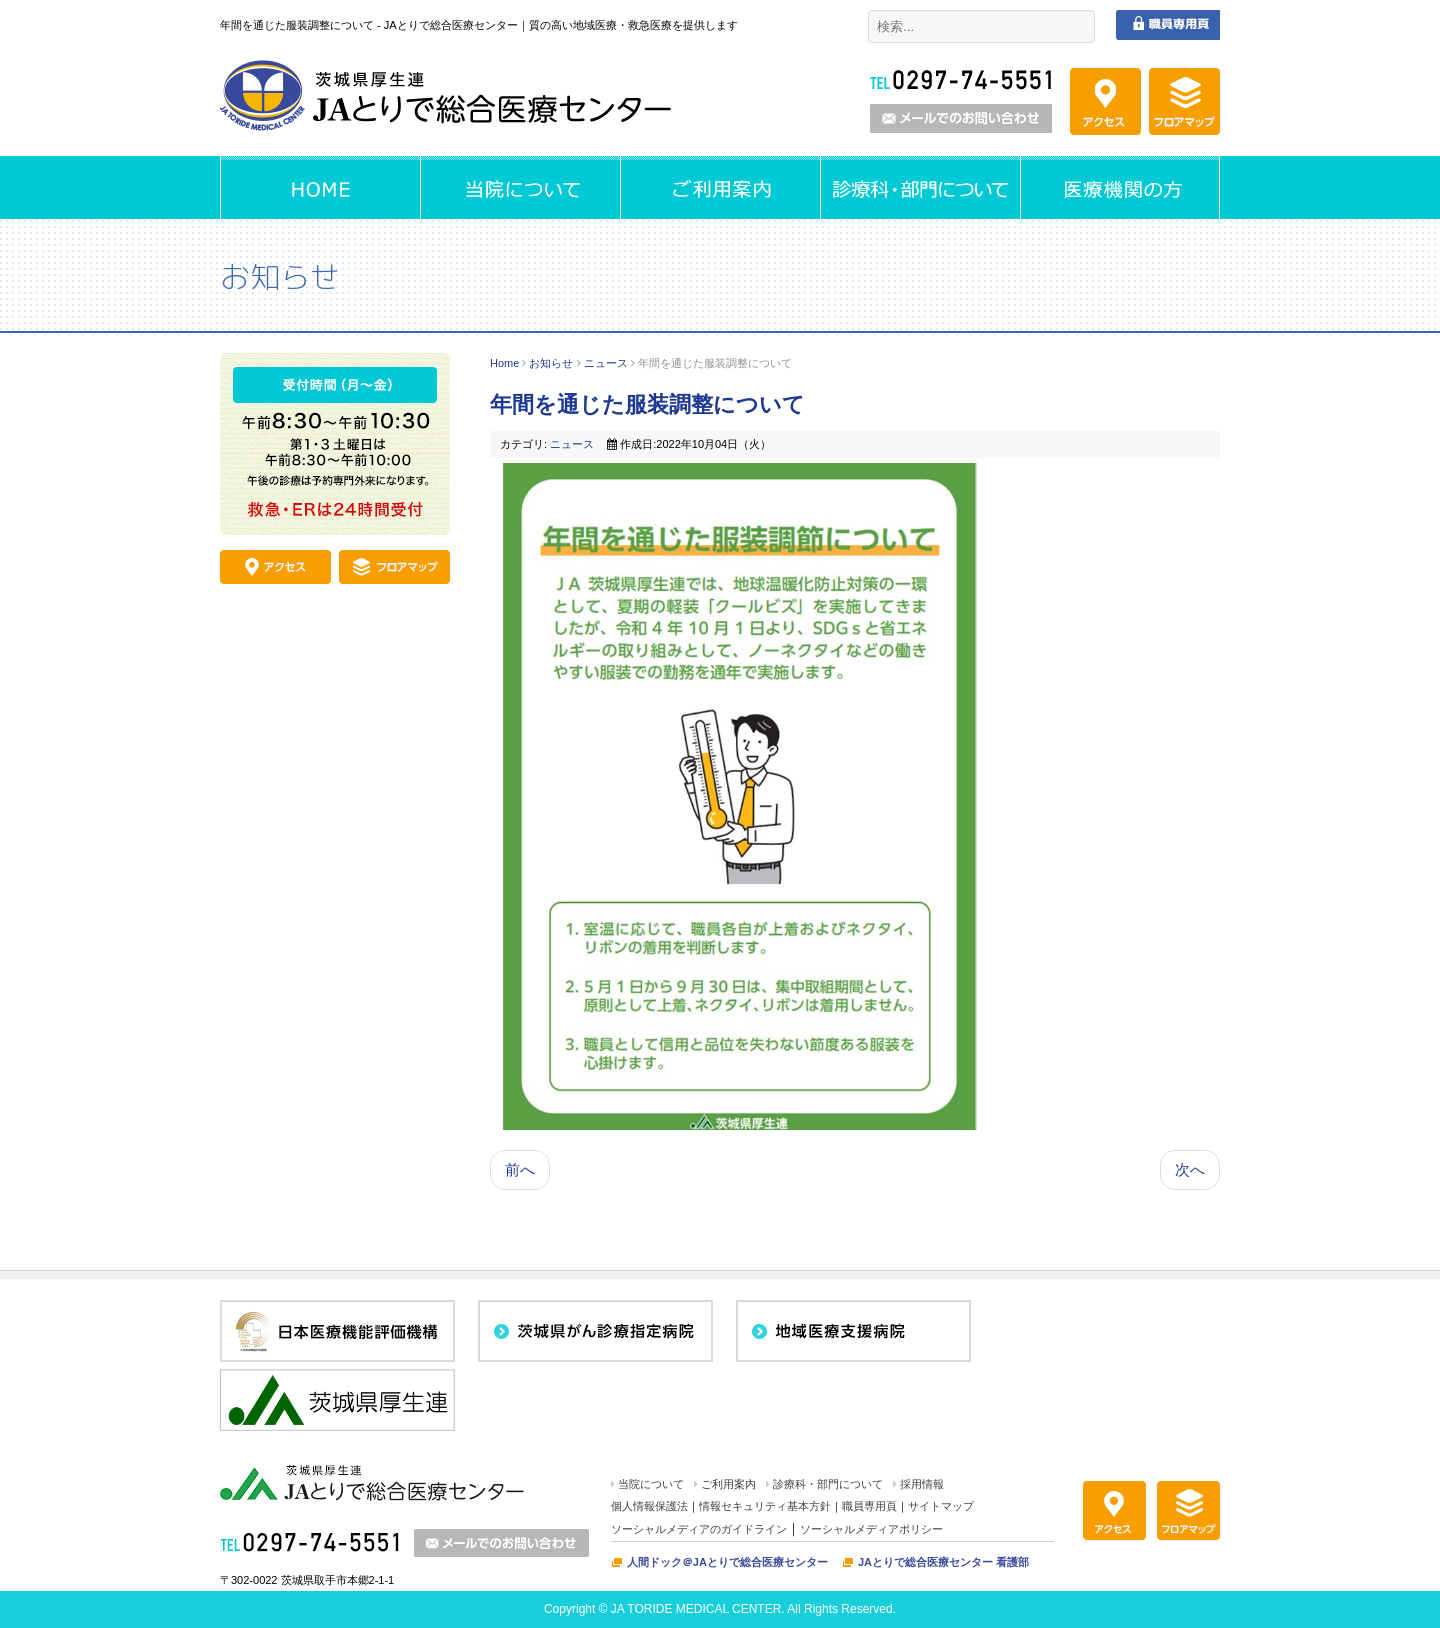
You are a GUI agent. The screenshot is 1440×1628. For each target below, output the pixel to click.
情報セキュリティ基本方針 (765, 1506)
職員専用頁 (869, 1506)
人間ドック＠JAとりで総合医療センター (727, 1562)
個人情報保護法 (649, 1506)
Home (504, 363)
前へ (520, 1169)
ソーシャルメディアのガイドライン (699, 1529)
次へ (1190, 1169)
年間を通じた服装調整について (647, 404)
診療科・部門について (828, 1484)
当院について (651, 1484)
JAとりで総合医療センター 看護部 (943, 1562)
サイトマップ (941, 1506)
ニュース (606, 363)
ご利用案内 (728, 1484)
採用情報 (922, 1484)
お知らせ (551, 363)
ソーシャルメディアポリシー (871, 1529)
